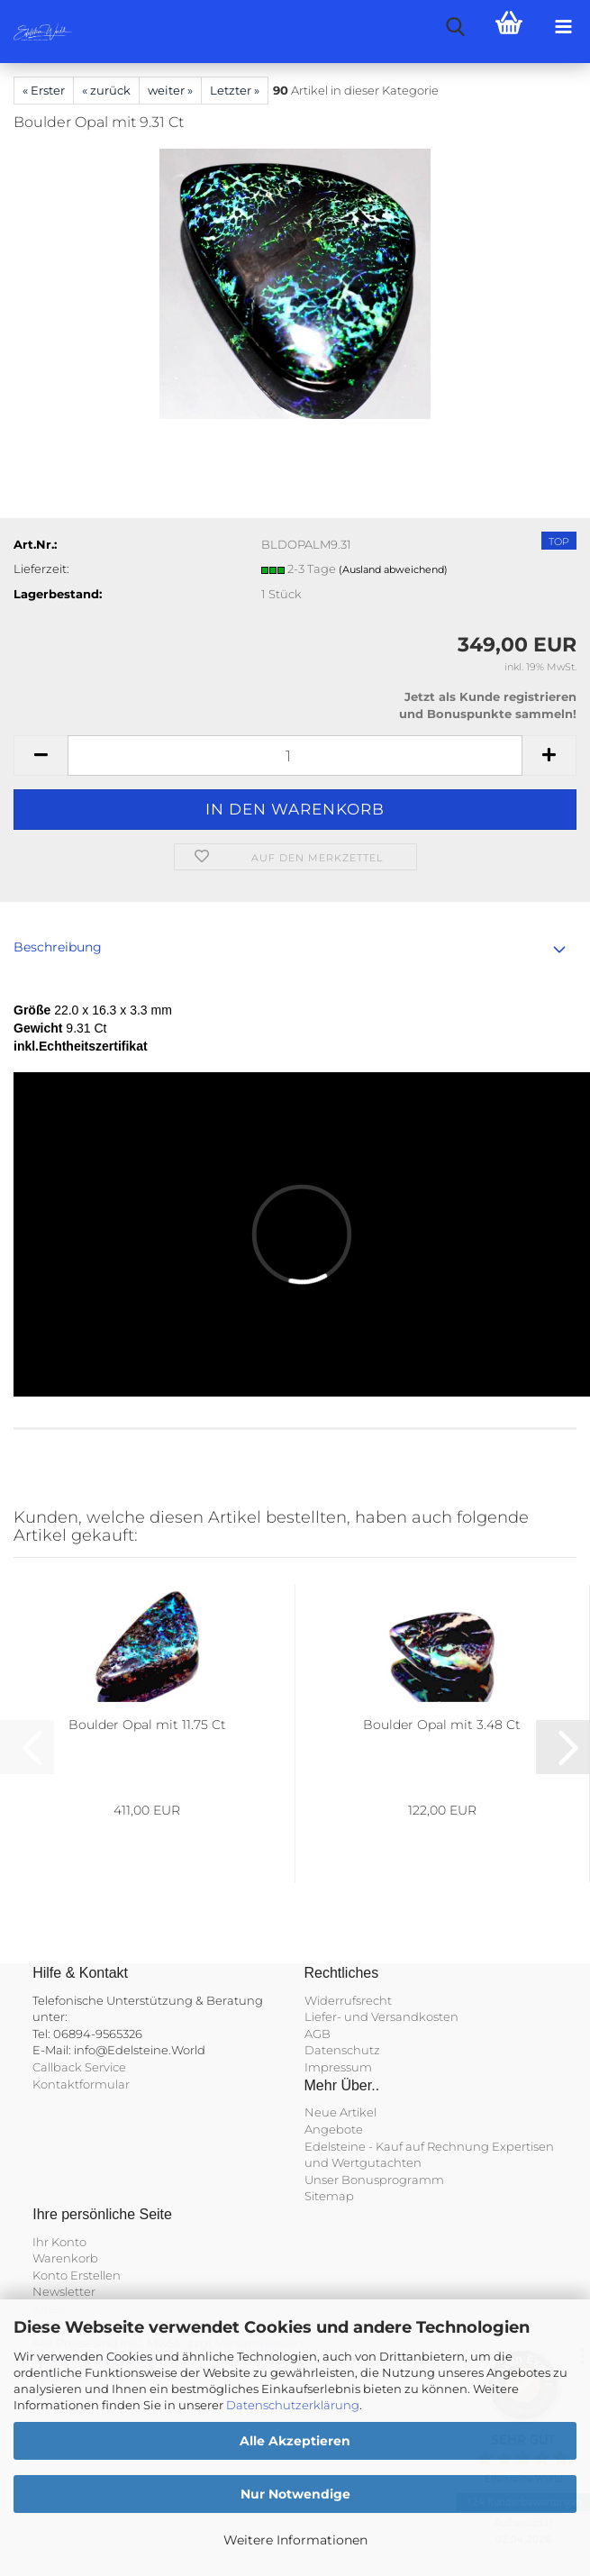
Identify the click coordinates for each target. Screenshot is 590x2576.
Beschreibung (58, 947)
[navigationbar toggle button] (563, 27)
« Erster (44, 90)
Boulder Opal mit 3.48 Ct (442, 1724)
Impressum (338, 2067)
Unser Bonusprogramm (374, 2179)
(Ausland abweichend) (393, 569)
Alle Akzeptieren (295, 2441)
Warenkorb (65, 2258)
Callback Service (79, 2067)
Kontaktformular (81, 2084)
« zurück (106, 90)
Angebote (333, 2129)
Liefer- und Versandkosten (381, 2016)
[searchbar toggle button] (455, 27)
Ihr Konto (59, 2242)
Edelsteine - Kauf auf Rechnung (396, 2146)
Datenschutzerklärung (292, 2405)
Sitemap (329, 2196)
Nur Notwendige (295, 2494)
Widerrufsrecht (348, 2000)
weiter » (170, 90)
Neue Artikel (340, 2112)
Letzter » (234, 90)
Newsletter (63, 2291)
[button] (41, 755)
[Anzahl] (295, 755)
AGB (317, 2033)
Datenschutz (342, 2050)
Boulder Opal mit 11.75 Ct (147, 1724)
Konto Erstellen (76, 2275)
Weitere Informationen (295, 2540)
